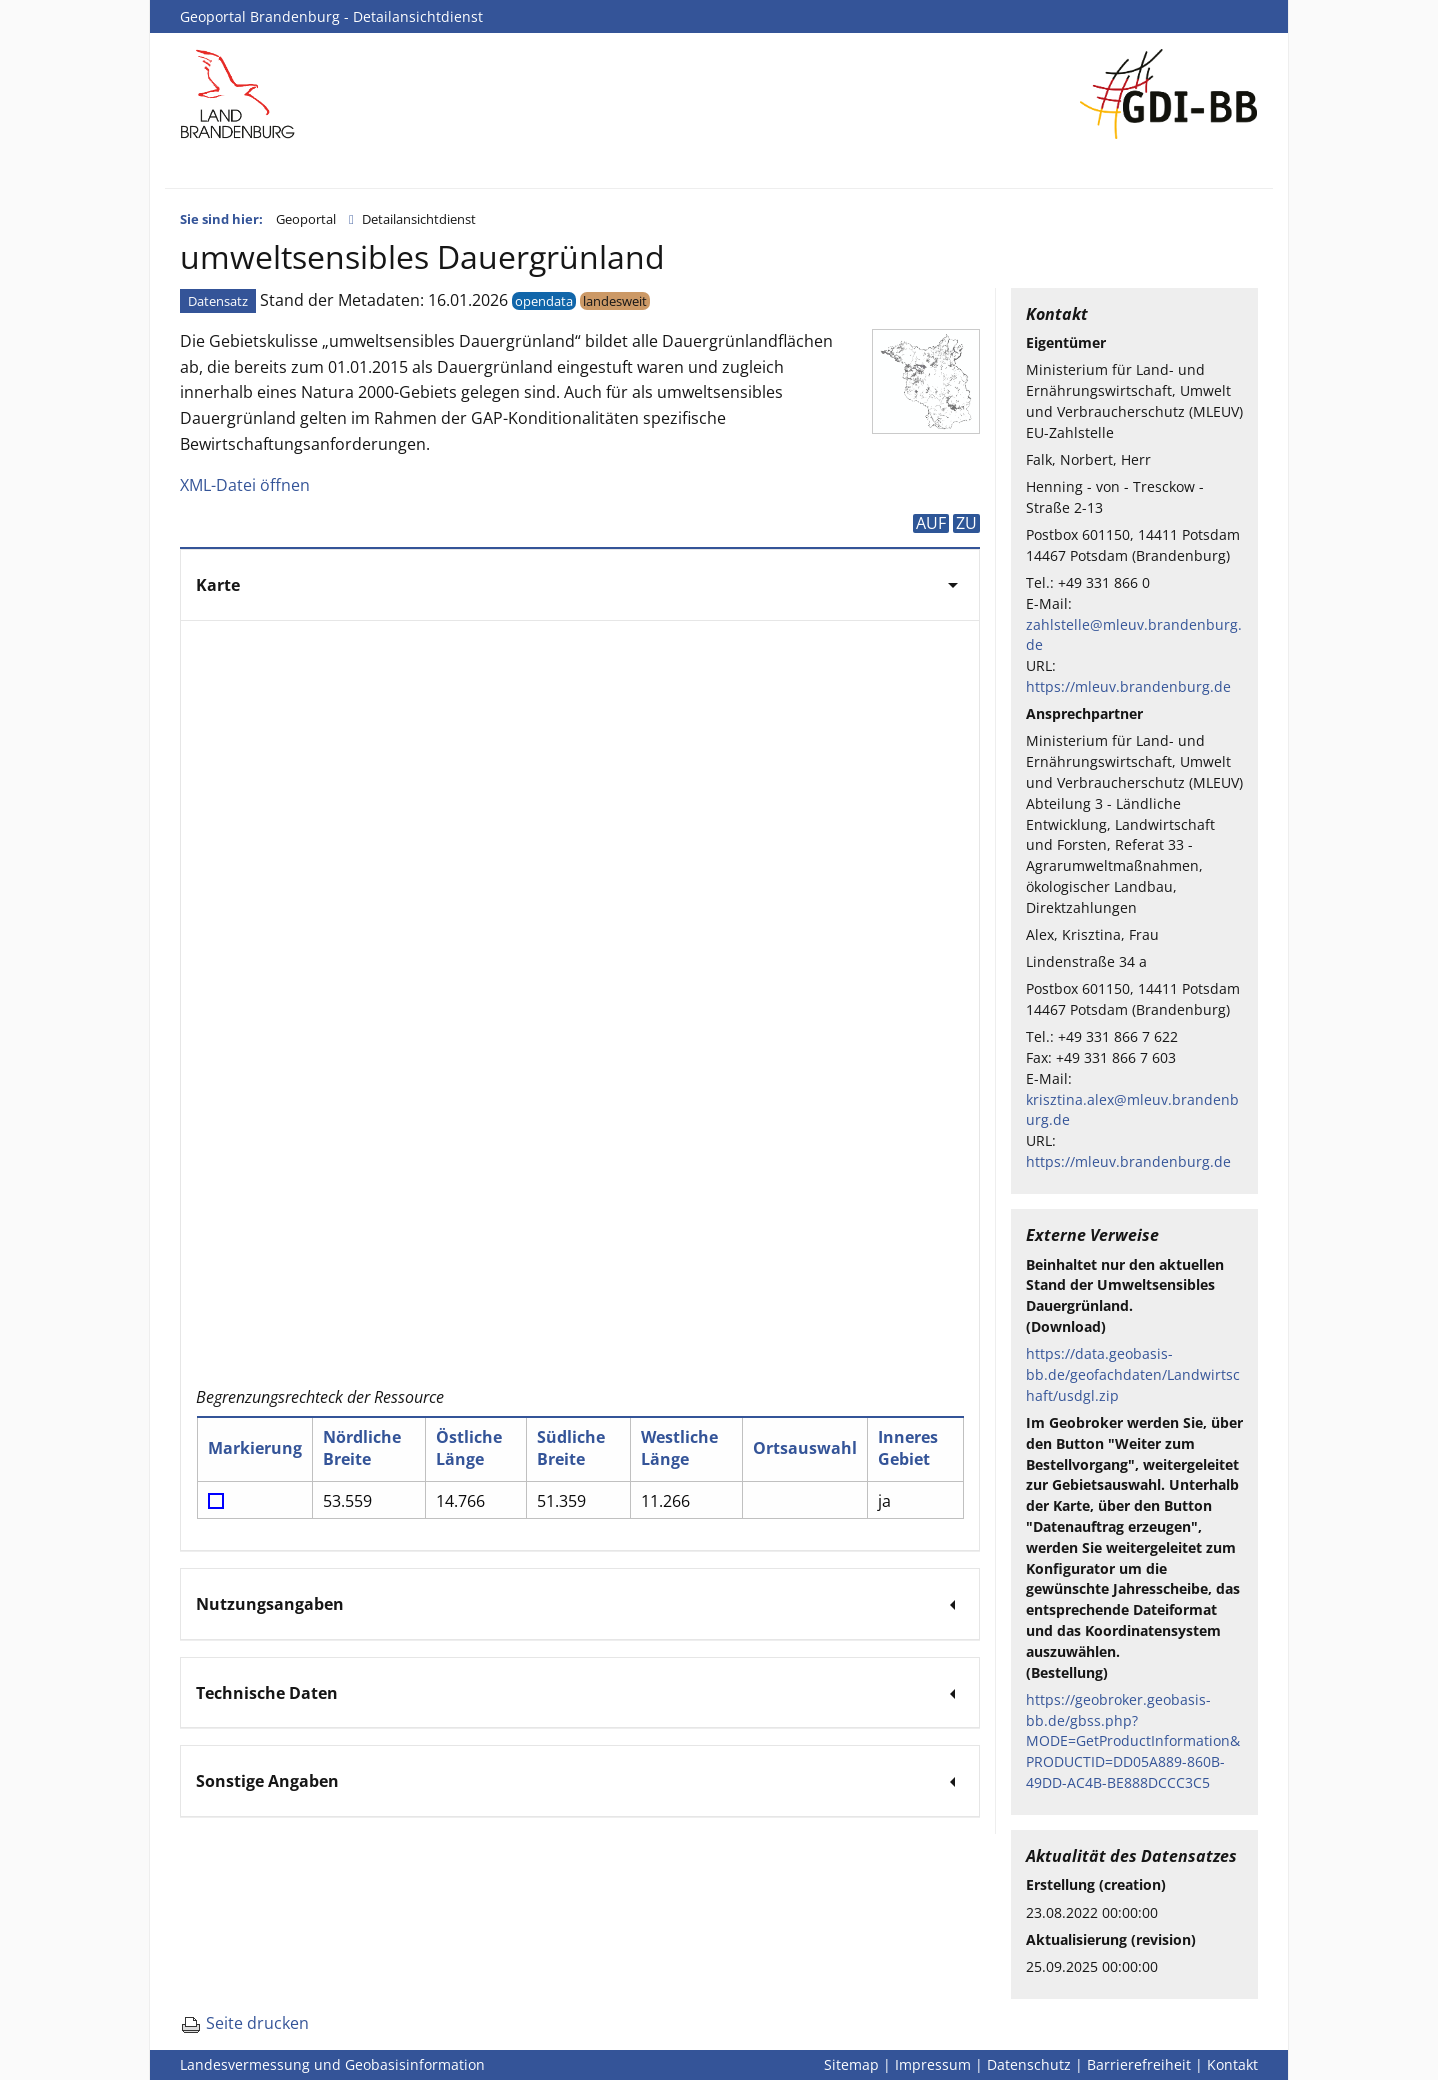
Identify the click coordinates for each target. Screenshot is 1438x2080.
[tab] (580, 584)
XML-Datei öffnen (245, 485)
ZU (966, 523)
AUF (931, 523)
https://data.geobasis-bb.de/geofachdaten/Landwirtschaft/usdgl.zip (1133, 1374)
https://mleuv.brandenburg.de (1128, 686)
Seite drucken (244, 2023)
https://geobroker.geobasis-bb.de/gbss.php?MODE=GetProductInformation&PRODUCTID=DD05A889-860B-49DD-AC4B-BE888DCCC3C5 (1133, 1741)
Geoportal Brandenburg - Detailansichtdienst (331, 16)
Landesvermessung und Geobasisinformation (332, 2064)
